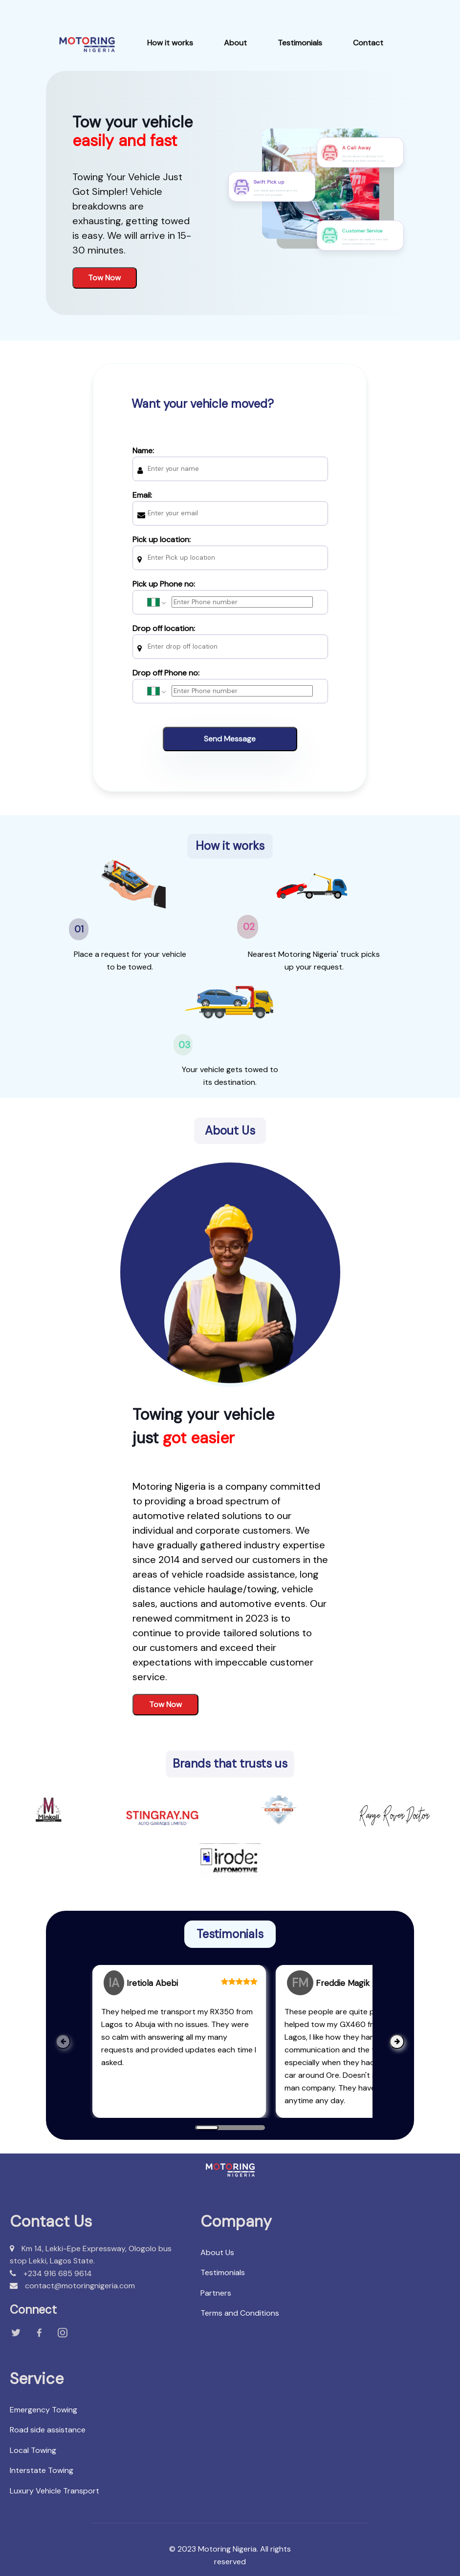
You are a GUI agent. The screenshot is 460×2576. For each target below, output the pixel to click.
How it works (170, 43)
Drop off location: (230, 637)
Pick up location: (230, 548)
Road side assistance (48, 2430)
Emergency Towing (43, 2410)
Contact (368, 43)
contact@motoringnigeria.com (72, 2285)
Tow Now (104, 278)
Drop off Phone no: (230, 682)
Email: (230, 504)
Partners (215, 2293)
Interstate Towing (41, 2470)
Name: (230, 459)
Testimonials (300, 43)
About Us (217, 2252)
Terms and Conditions (239, 2313)
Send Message (230, 739)
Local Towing (33, 2450)
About (235, 43)
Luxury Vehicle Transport (54, 2491)
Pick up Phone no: (230, 593)
